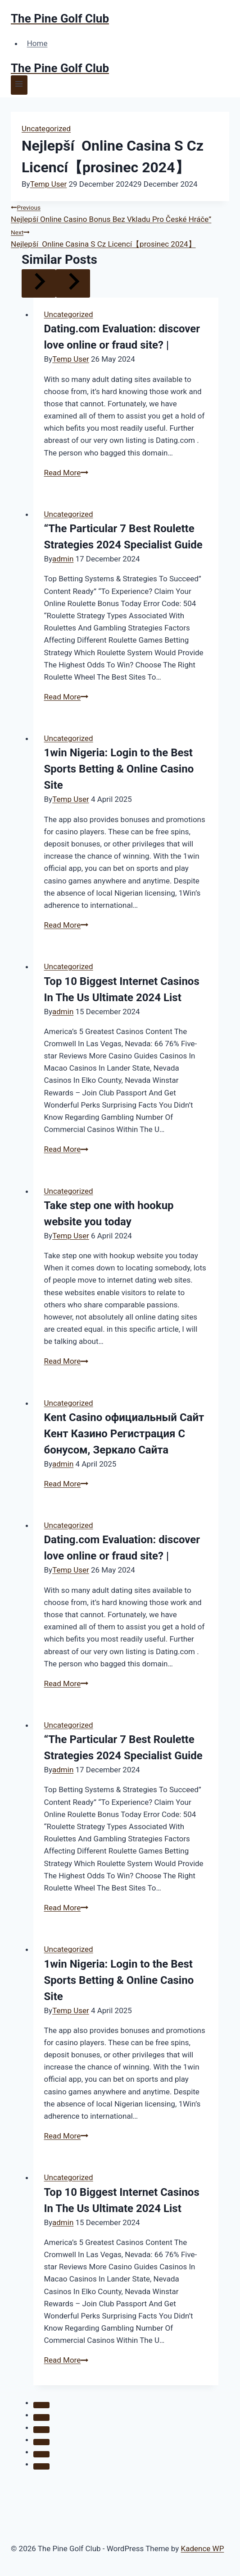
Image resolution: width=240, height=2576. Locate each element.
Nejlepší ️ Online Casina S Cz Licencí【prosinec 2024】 (120, 237)
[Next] (73, 283)
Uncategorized (46, 128)
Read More (66, 472)
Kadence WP (202, 2548)
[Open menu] (19, 85)
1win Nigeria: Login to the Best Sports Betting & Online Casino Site (119, 768)
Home (37, 43)
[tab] (41, 2405)
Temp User (48, 184)
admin (62, 558)
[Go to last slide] (39, 283)
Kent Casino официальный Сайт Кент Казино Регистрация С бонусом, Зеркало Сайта (124, 1433)
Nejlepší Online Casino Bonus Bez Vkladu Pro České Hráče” (120, 212)
